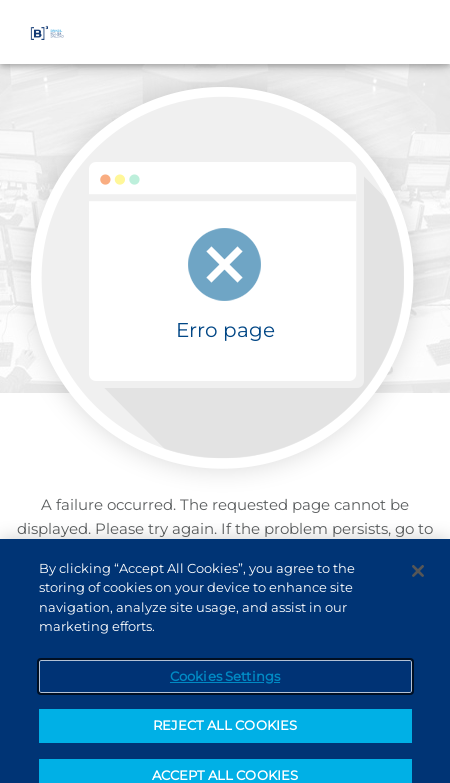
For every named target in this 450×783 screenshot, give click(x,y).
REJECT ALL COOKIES (225, 733)
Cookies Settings (225, 683)
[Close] (418, 578)
